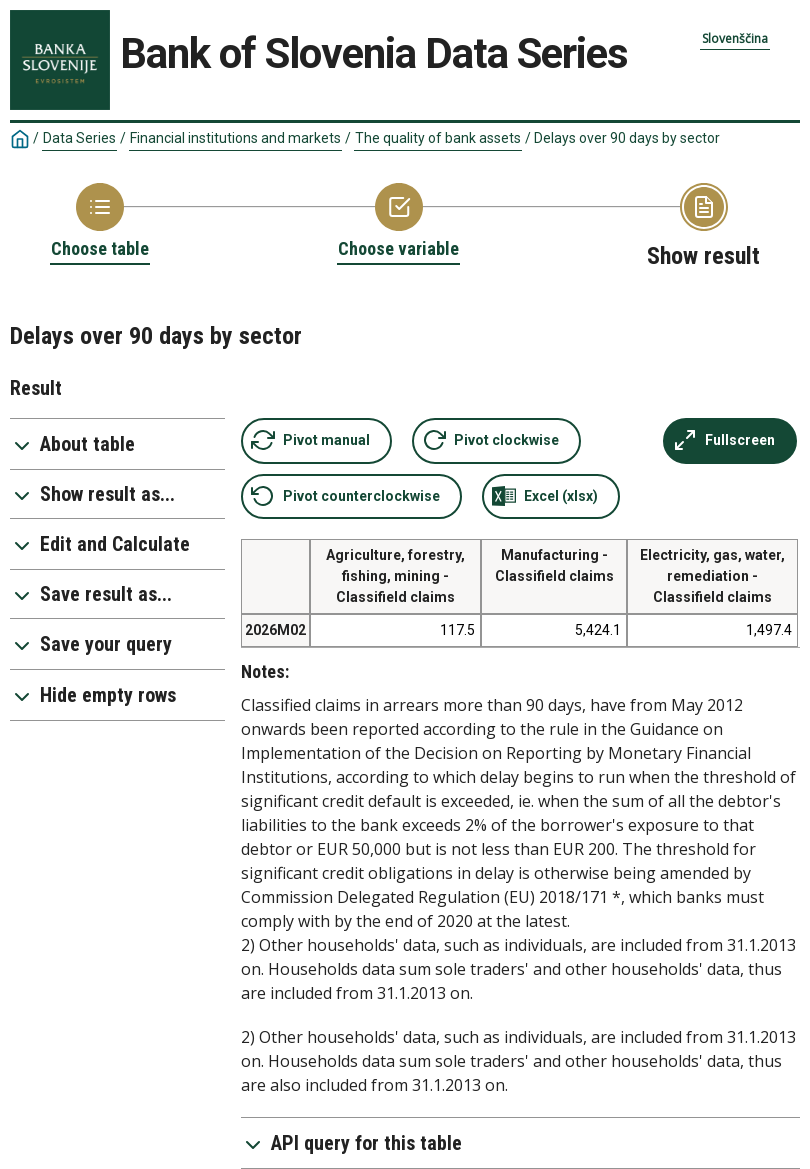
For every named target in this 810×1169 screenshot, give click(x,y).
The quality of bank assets (438, 138)
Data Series (79, 138)
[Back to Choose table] (100, 222)
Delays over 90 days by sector (627, 138)
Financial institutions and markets (235, 138)
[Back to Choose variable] (398, 222)
